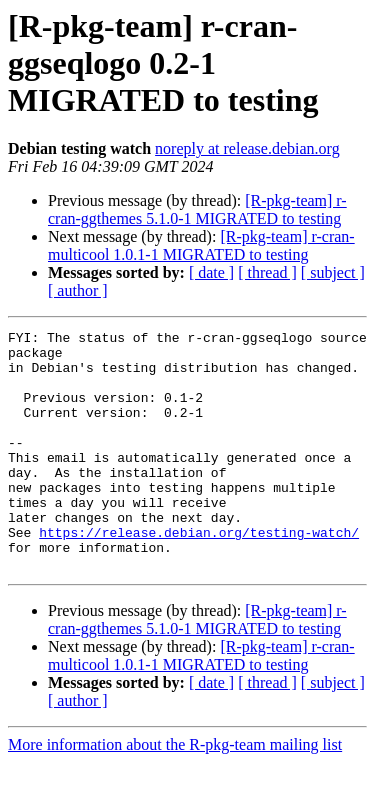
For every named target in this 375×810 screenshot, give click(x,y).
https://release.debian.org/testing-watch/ (199, 574)
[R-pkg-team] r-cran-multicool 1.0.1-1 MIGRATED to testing (201, 245)
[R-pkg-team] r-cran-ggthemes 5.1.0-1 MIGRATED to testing (197, 209)
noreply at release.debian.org (247, 148)
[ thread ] (267, 272)
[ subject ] (333, 272)
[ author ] (78, 290)
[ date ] (211, 272)
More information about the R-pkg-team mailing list (175, 792)
